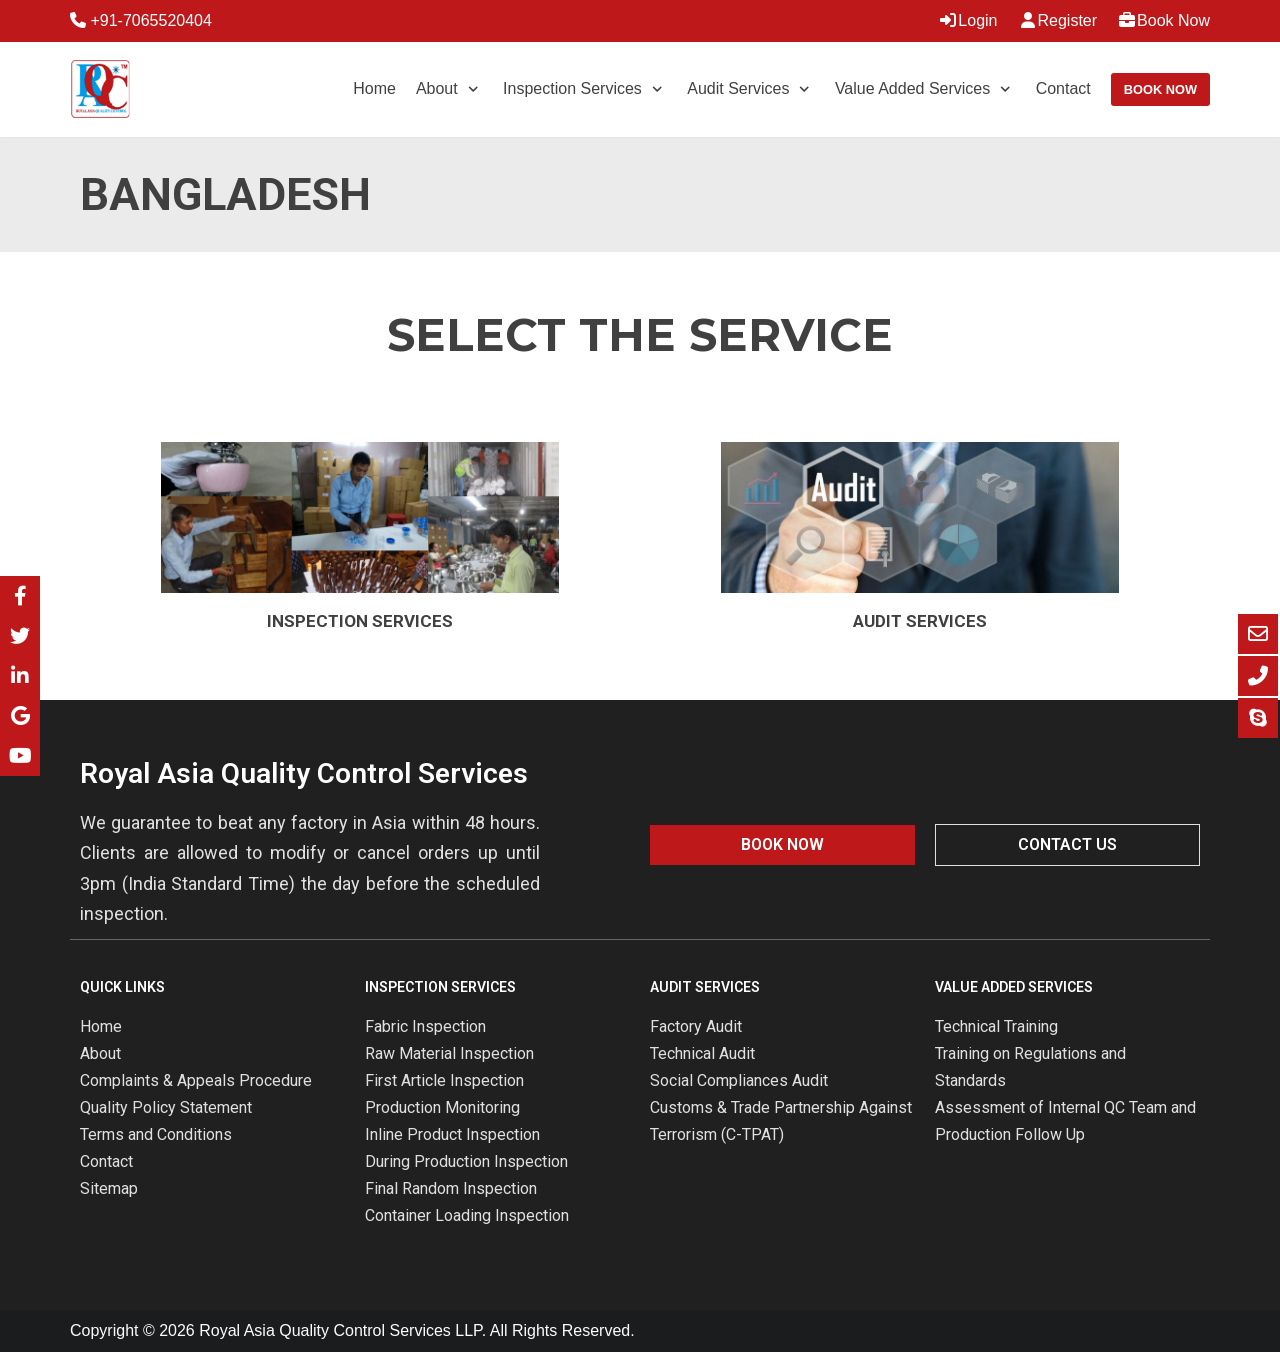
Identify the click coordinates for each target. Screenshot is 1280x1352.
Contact (1063, 88)
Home (374, 88)
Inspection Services (360, 621)
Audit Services (920, 621)
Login (967, 20)
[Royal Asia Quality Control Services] (100, 89)
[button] (782, 845)
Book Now (1163, 20)
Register (1058, 20)
